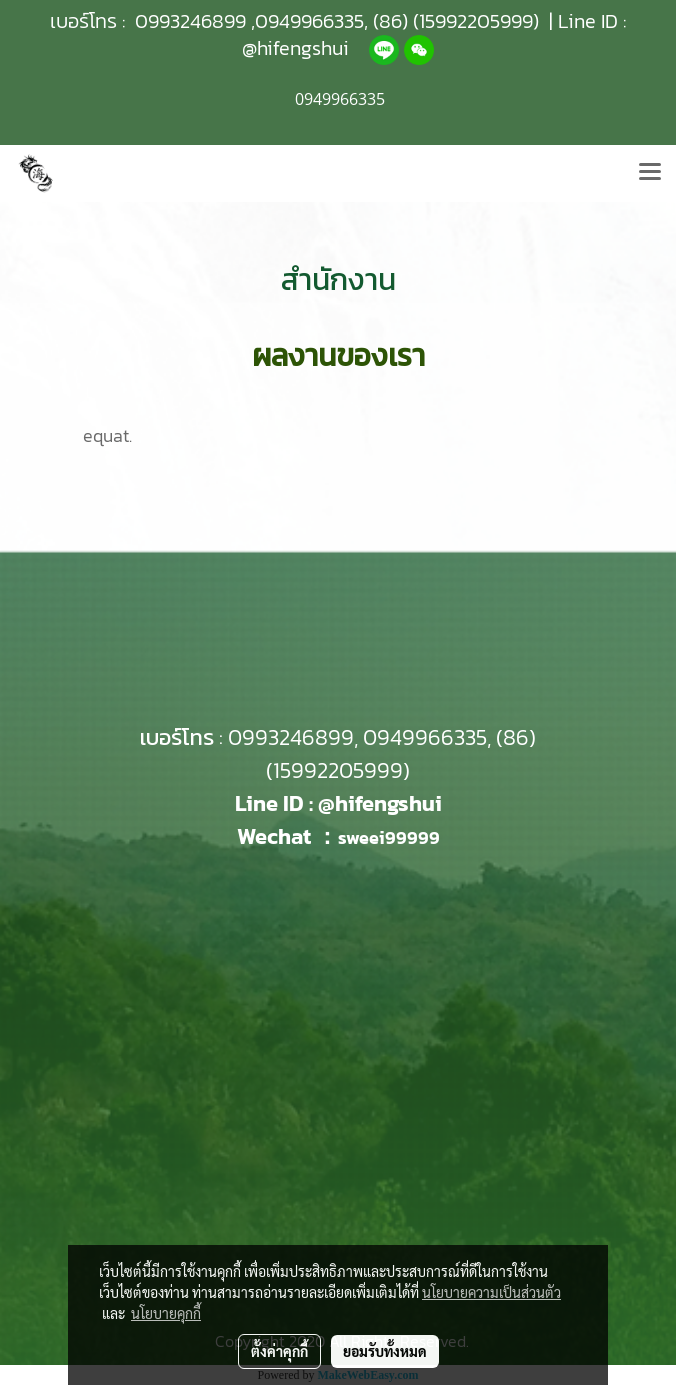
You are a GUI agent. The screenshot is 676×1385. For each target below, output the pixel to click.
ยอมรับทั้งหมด (385, 1351)
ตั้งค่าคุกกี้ (279, 1351)
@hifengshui (295, 48)
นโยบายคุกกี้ (166, 1313)
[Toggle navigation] (650, 173)
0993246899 (190, 21)
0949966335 (309, 21)
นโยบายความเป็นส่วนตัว (491, 1292)
